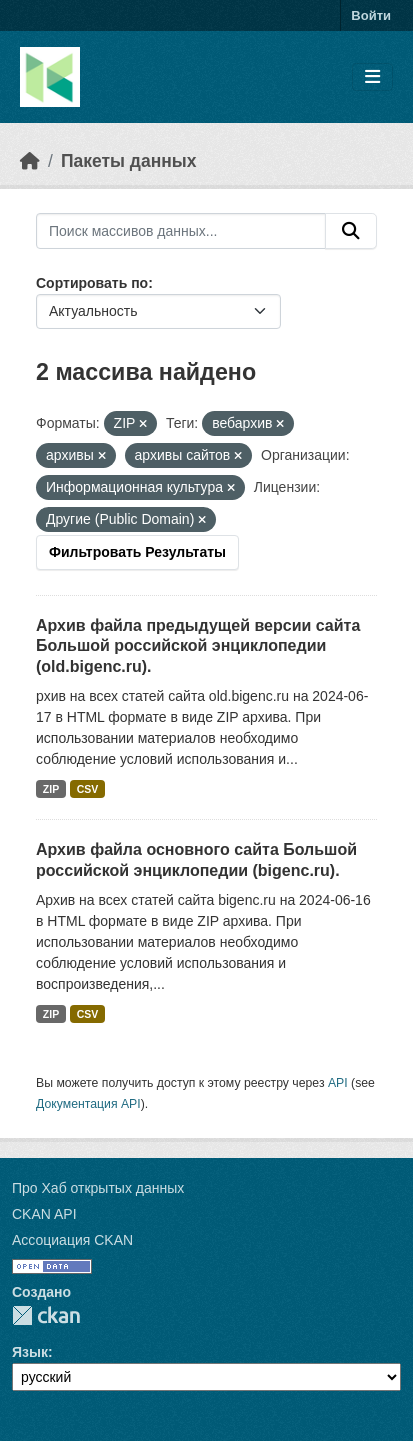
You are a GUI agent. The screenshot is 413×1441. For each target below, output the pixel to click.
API (338, 1083)
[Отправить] (351, 231)
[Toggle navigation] (372, 77)
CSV (88, 789)
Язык (30, 1352)
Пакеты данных (129, 161)
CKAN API (44, 1214)
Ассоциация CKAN (72, 1240)
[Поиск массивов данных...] (181, 231)
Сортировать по (92, 283)
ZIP (51, 789)
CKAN (46, 1315)
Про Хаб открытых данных (98, 1188)
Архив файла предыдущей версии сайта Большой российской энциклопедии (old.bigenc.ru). (198, 646)
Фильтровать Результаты (137, 552)
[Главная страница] (30, 161)
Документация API (88, 1104)
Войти (371, 15)
